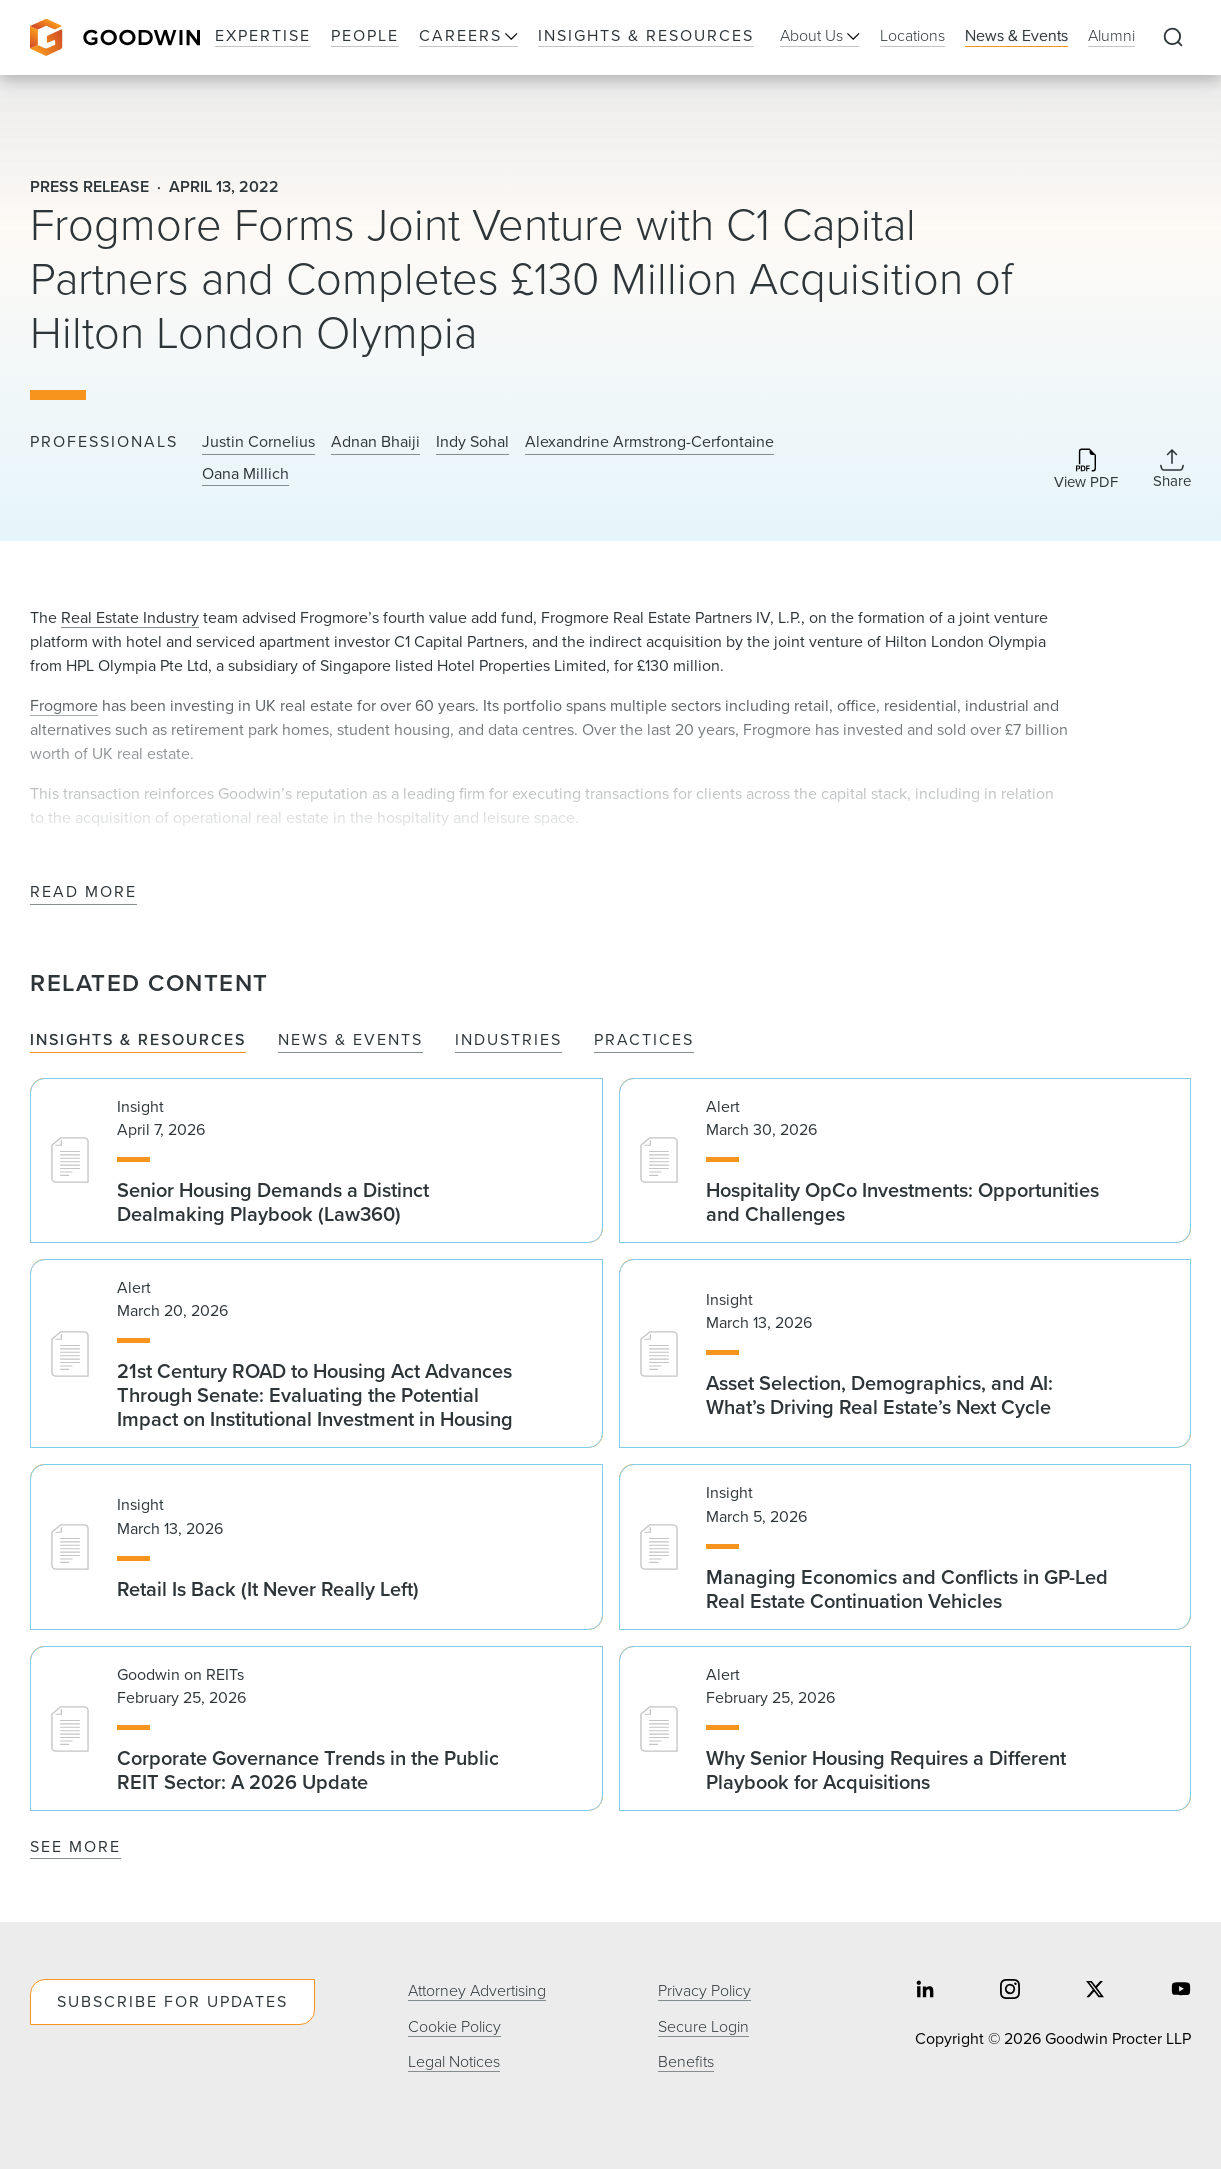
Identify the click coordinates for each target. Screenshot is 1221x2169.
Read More (83, 892)
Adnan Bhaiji (375, 442)
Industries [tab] (508, 1040)
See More (75, 1846)
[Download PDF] (1086, 470)
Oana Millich (245, 474)
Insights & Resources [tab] (138, 1040)
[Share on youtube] (1181, 1991)
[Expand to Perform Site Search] (1173, 38)
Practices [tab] (644, 1040)
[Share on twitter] (1095, 1991)
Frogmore (64, 705)
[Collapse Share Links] (1172, 469)
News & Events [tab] (350, 1040)
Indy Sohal (472, 442)
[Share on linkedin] (925, 1991)
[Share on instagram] (1010, 1991)
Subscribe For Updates (172, 2001)
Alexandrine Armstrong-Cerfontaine (649, 442)
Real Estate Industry (130, 617)
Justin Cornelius (258, 442)
